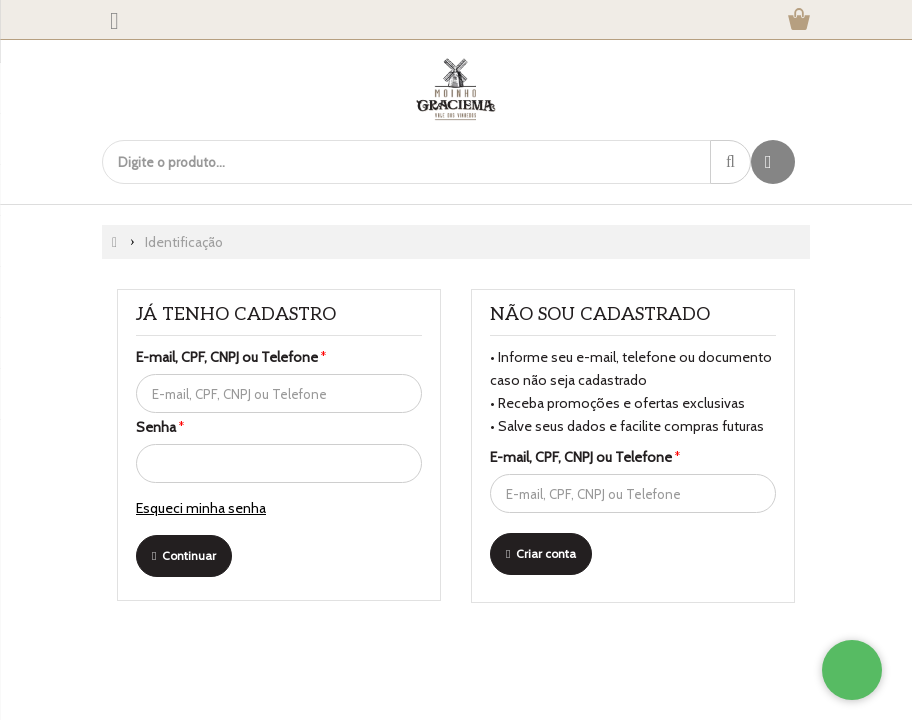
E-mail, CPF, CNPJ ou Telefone (231, 357)
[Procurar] (730, 162)
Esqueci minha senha (201, 508)
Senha (160, 427)
